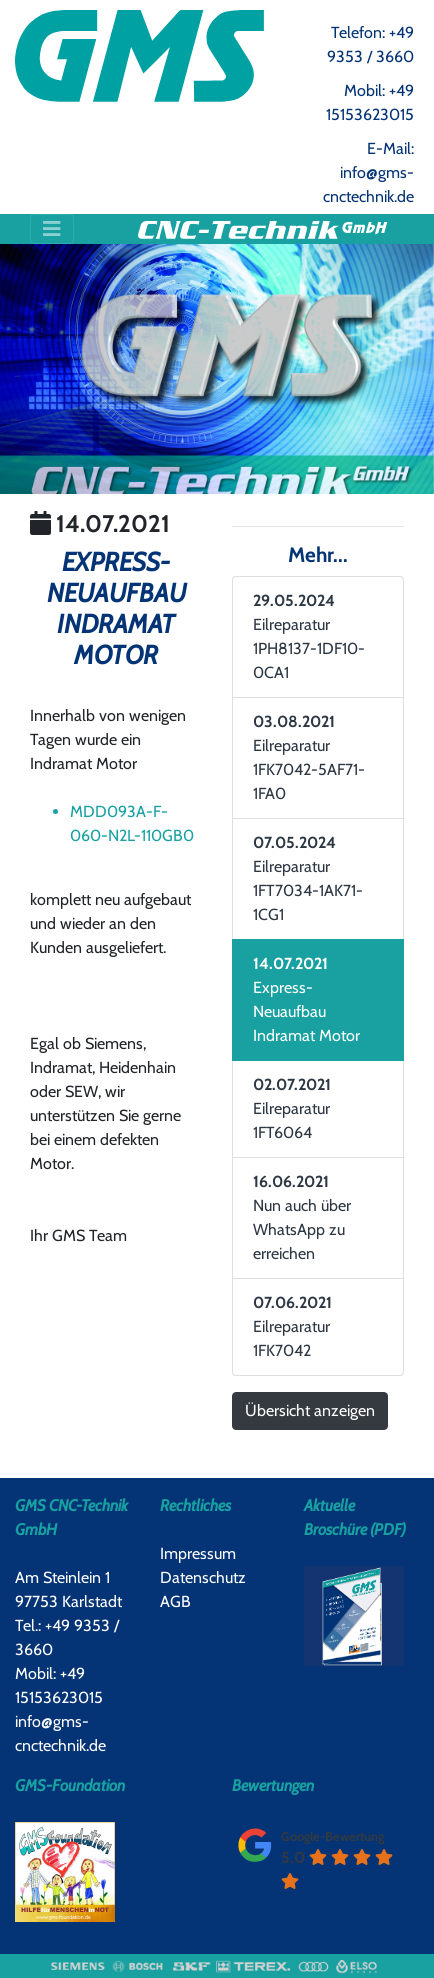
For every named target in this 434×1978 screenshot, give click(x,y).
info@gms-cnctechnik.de (60, 1733)
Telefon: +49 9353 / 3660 (370, 44)
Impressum (198, 1553)
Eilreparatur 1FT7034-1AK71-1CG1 (308, 878)
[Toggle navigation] (52, 229)
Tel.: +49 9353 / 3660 (67, 1637)
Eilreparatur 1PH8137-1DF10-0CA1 (309, 636)
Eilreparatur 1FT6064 (292, 1108)
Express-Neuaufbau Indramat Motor (306, 999)
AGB (175, 1601)
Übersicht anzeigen (310, 1410)
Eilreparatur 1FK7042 (292, 1326)
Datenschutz (203, 1577)
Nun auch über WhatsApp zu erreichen (302, 1217)
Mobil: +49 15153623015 (370, 102)
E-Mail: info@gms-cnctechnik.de (368, 172)
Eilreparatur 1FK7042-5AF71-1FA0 (309, 757)
